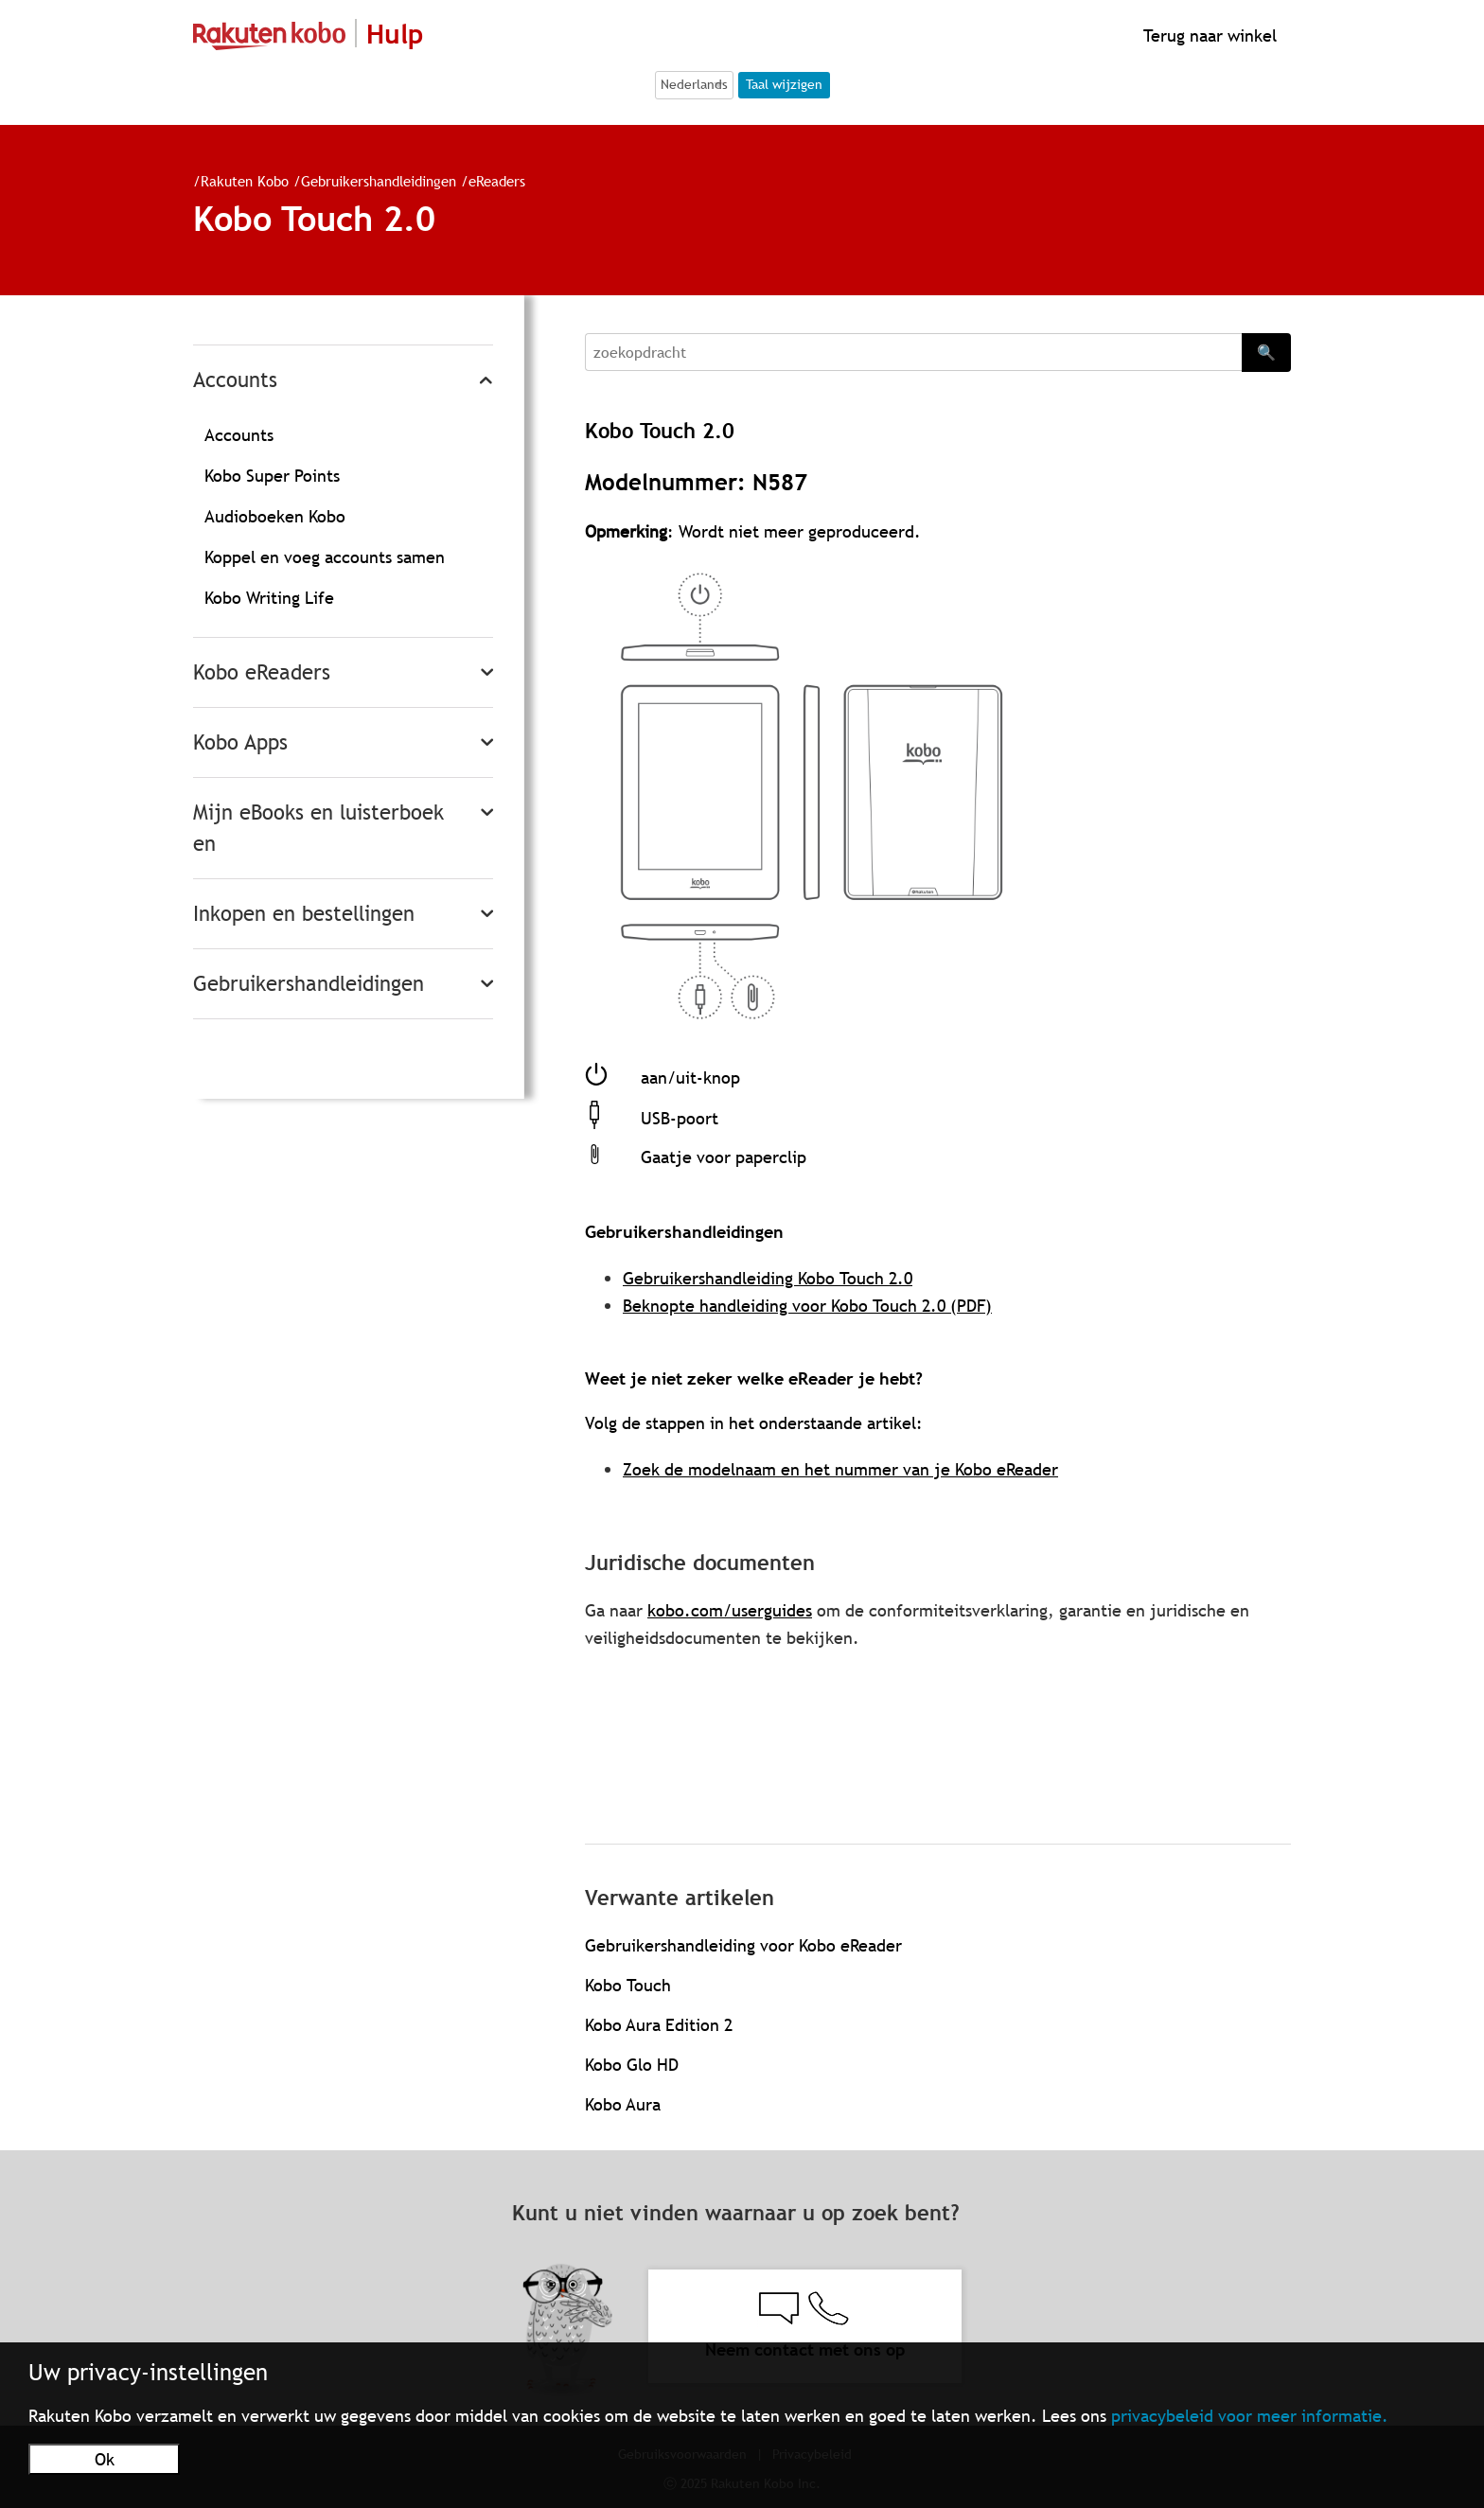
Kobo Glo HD (632, 2064)
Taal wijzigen (784, 84)
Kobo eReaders (261, 672)
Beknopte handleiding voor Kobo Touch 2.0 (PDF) (807, 1305)
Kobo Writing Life (269, 598)
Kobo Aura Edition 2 (659, 2025)
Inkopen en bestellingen (304, 914)
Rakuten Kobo (245, 180)
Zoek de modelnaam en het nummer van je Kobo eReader (840, 1469)
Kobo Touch (628, 1985)
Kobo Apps (240, 742)
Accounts (235, 380)
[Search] (913, 352)
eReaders (496, 180)
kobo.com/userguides (729, 1610)
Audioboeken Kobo (274, 516)
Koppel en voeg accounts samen (324, 557)
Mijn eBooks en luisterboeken (318, 828)
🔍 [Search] (1266, 352)
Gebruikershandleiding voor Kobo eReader (743, 1945)
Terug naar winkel (1208, 35)
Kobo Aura (623, 2104)
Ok (105, 2459)
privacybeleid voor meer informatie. (1249, 2416)
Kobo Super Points (272, 475)
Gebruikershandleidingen (378, 180)
